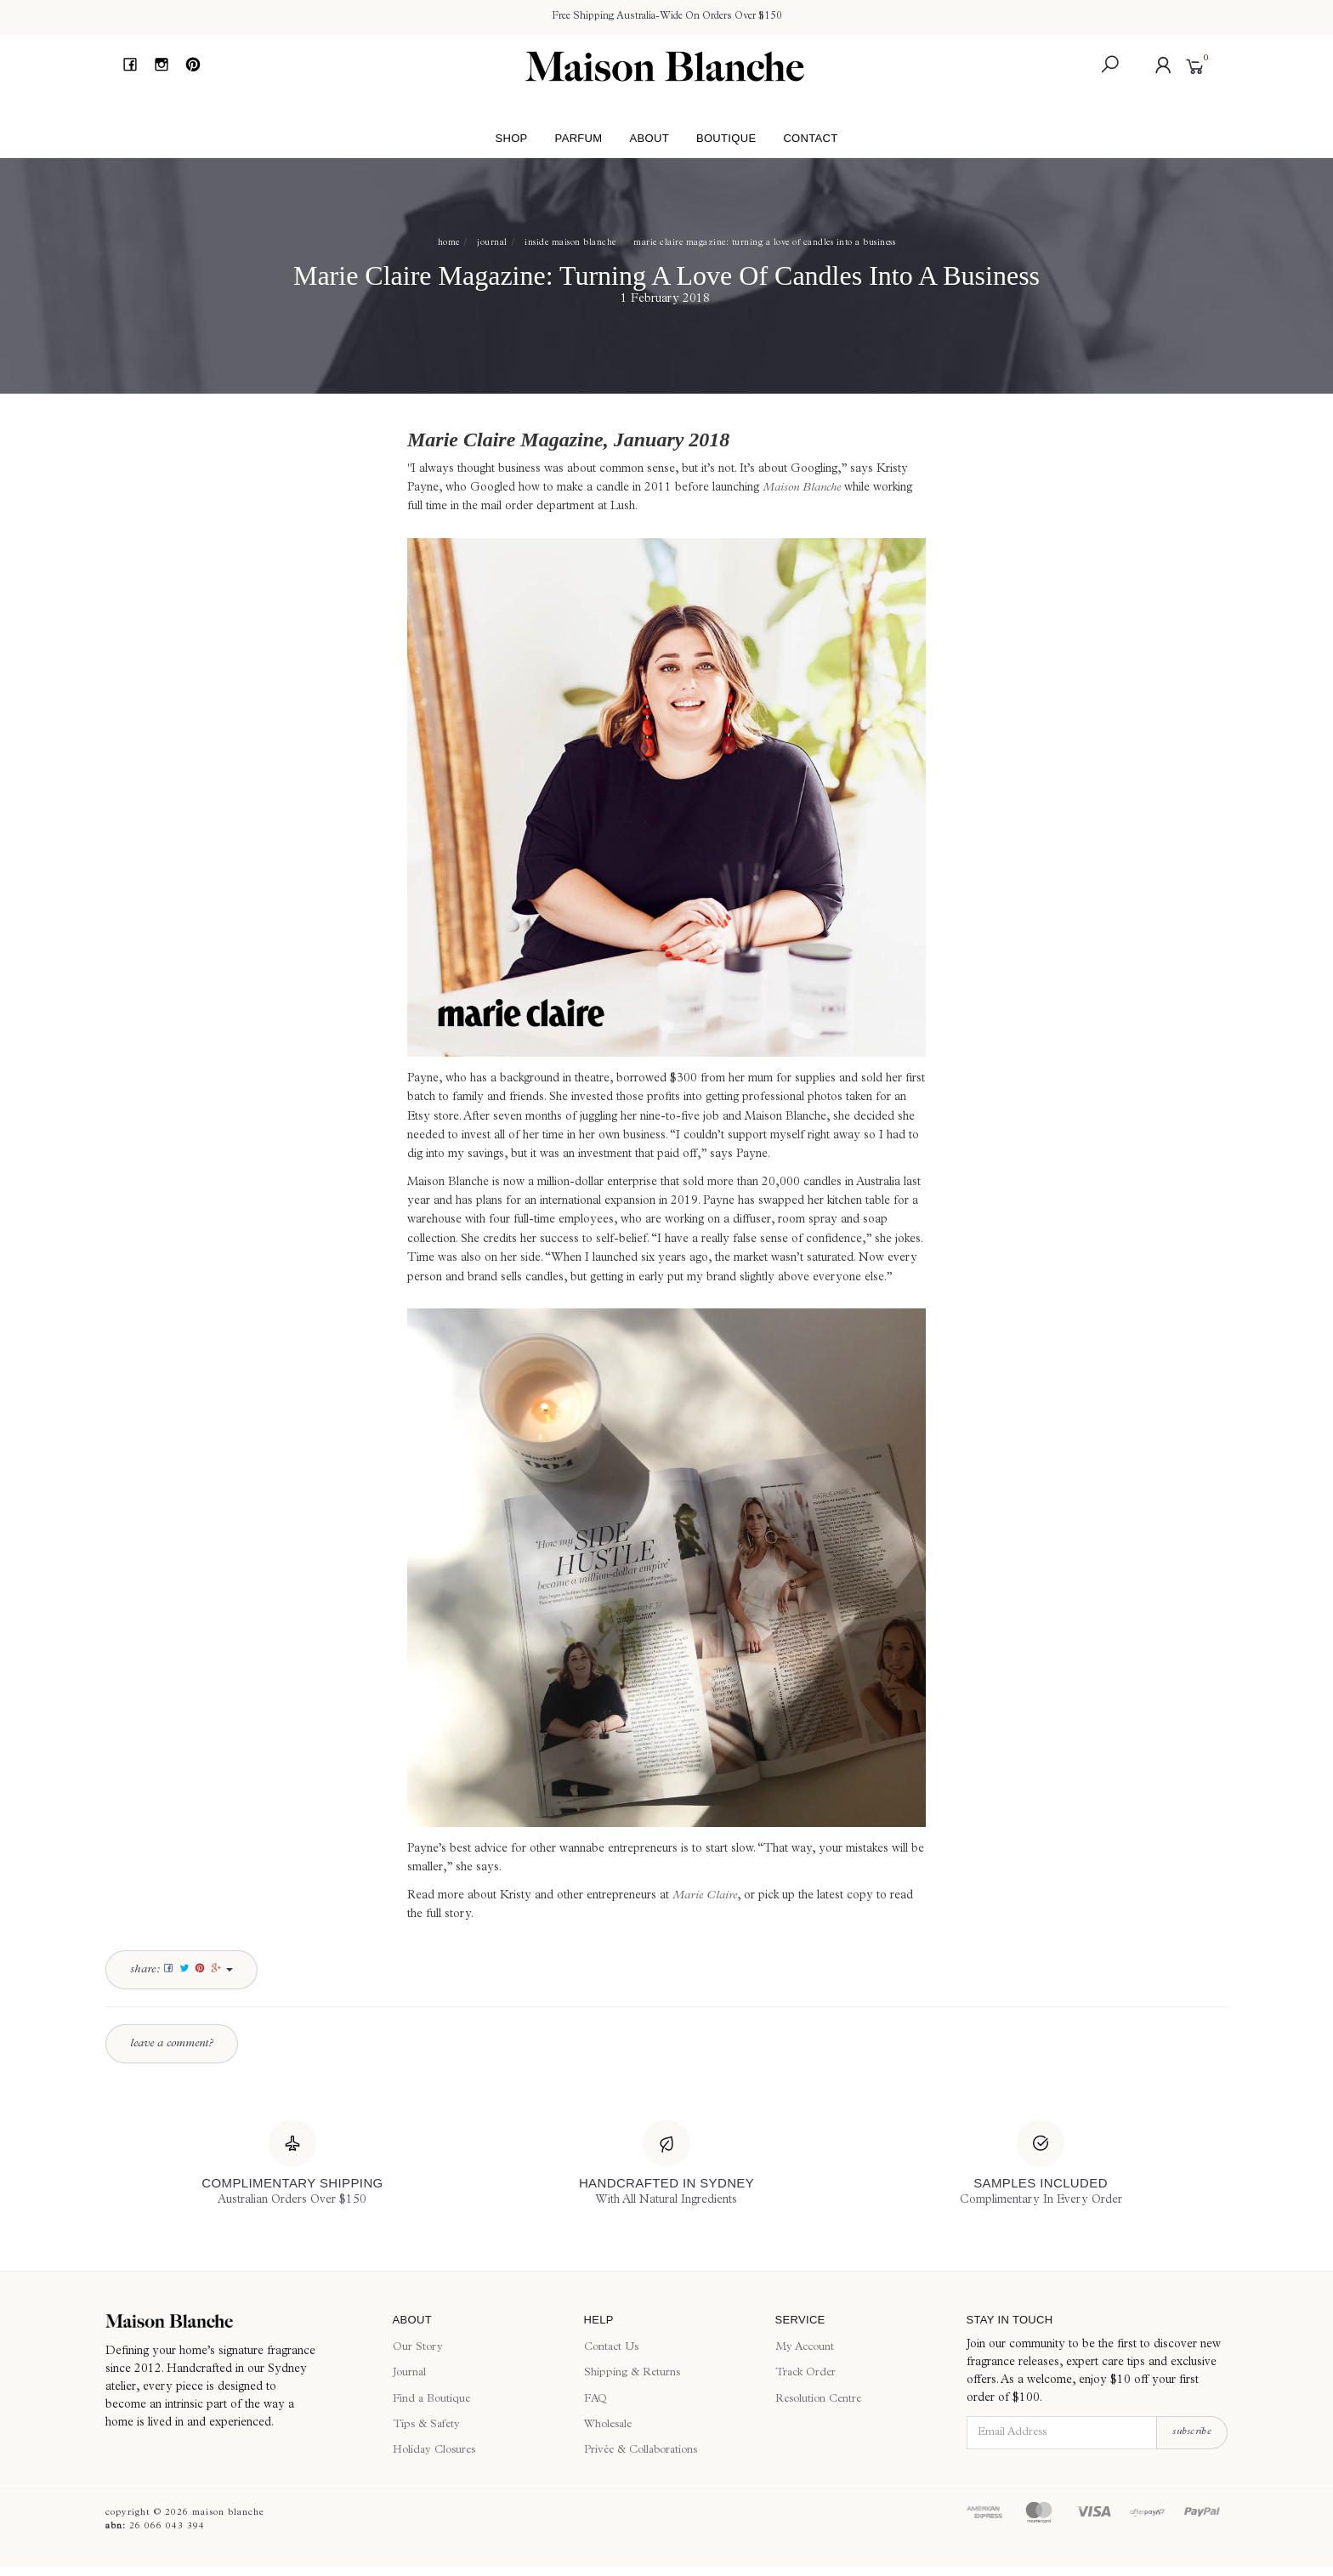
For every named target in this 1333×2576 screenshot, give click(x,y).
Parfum (579, 138)
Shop (511, 138)
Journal (409, 2373)
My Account (804, 2347)
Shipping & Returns (632, 2373)
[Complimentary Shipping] (292, 2164)
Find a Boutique (431, 2399)
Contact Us (611, 2347)
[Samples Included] (1041, 2164)
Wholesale (608, 2425)
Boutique (726, 138)
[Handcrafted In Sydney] (666, 2164)
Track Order (805, 2373)
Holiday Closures (434, 2450)
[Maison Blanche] (236, 2321)
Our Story (418, 2347)
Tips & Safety (426, 2425)
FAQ (595, 2399)
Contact (810, 138)
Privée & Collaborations (640, 2450)
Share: (181, 1969)
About (648, 138)
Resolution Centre (818, 2399)
